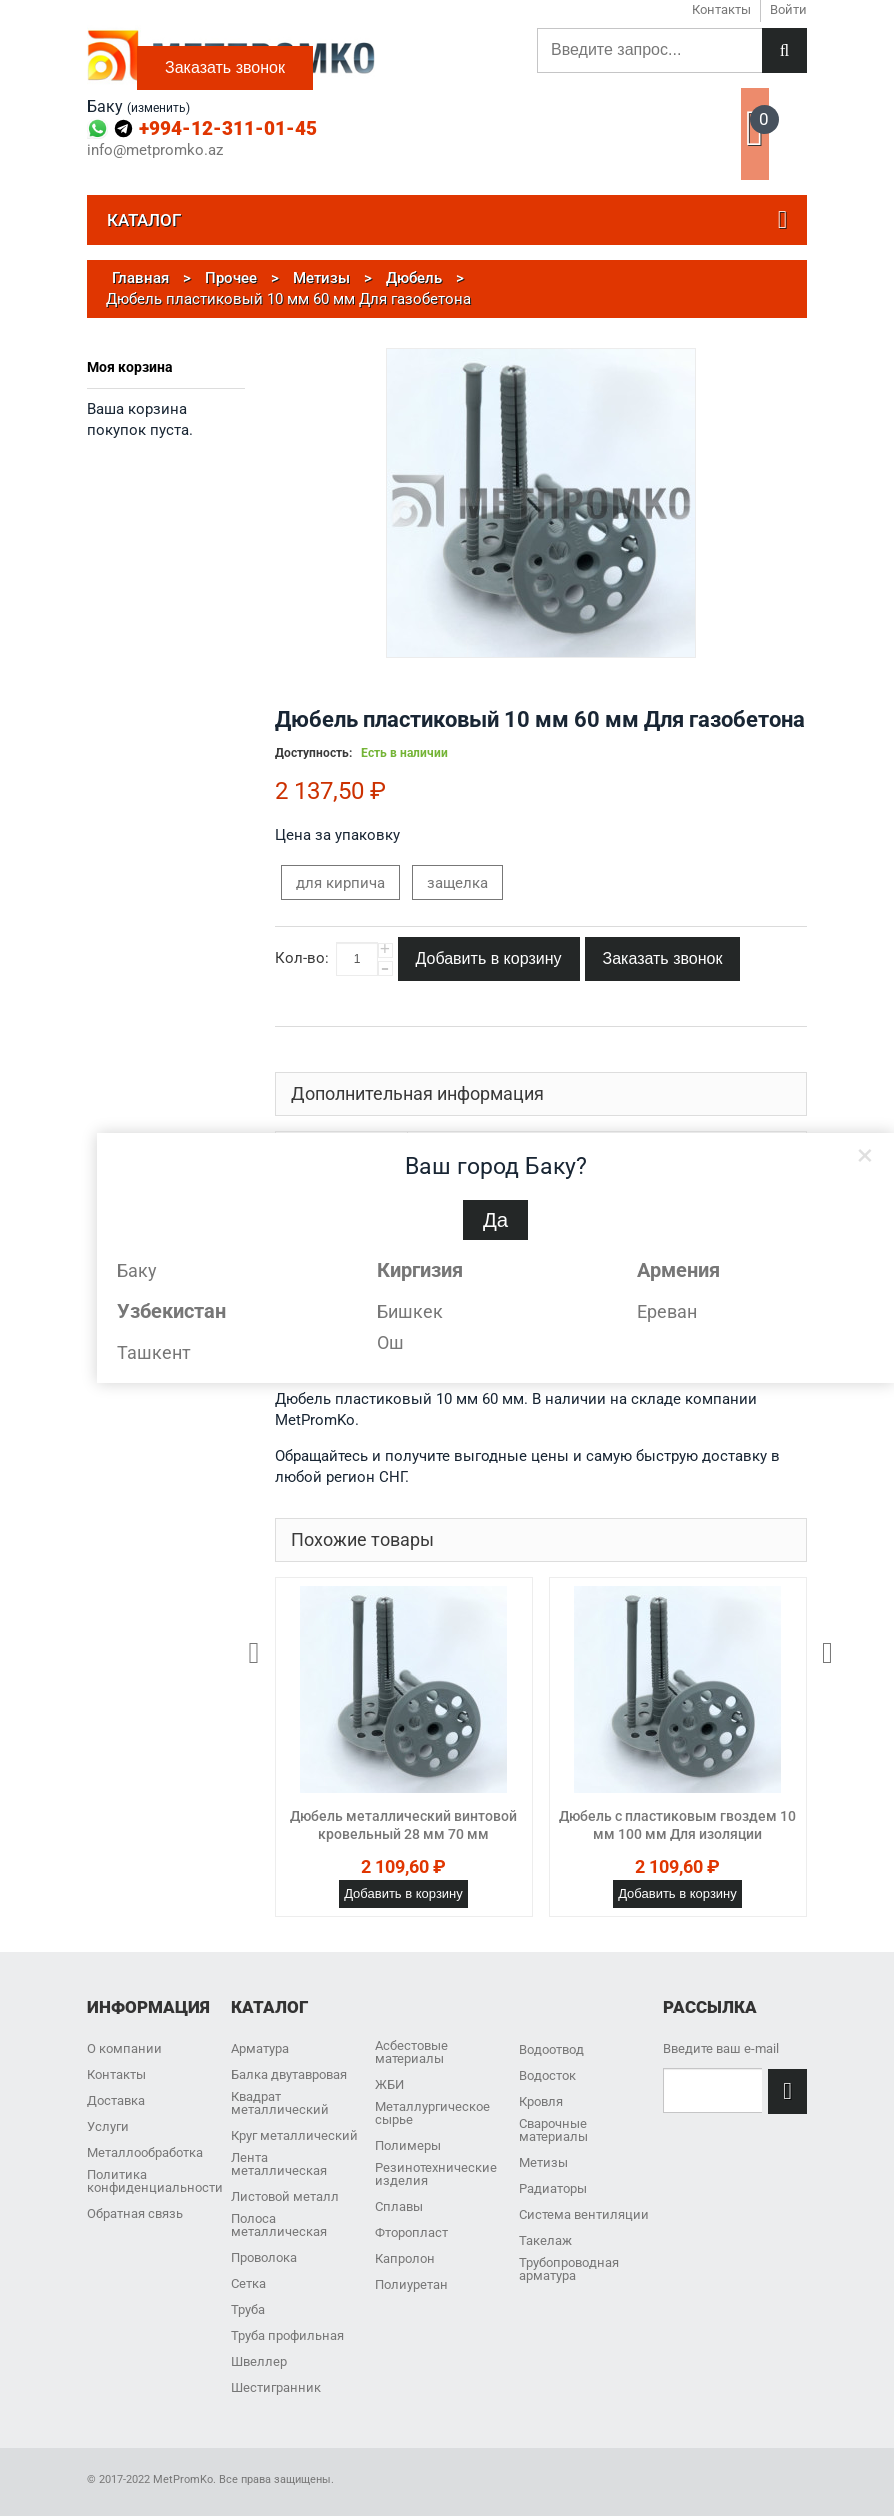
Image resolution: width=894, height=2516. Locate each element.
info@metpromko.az (155, 150)
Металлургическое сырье (432, 2113)
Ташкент (154, 1352)
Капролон (405, 2258)
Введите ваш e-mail (721, 2048)
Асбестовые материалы (411, 2052)
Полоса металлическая (279, 2225)
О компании (124, 2048)
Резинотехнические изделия (436, 2174)
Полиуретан (411, 2284)
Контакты (116, 2074)
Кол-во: (302, 958)
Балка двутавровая (289, 2074)
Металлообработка (145, 2152)
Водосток (547, 2075)
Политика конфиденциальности (155, 2181)
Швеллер (259, 2361)
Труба (248, 2309)
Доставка (116, 2100)
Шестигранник (276, 2387)
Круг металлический (294, 2135)
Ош (390, 1342)
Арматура (260, 2048)
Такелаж (545, 2240)
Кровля (541, 2101)
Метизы (543, 2162)
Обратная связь (135, 2213)
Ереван (667, 1311)
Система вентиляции (584, 2214)
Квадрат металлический (280, 2103)
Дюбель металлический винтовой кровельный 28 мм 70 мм (403, 1825)
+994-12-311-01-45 (228, 128)
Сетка (248, 2283)
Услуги (108, 2126)
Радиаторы (553, 2188)
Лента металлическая (279, 2164)
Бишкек (410, 1311)
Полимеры (408, 2145)
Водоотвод (551, 2049)
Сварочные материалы (553, 2130)
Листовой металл (285, 2196)
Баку (137, 1270)
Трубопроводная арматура (569, 2269)
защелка (457, 883)
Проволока (264, 2257)
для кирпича (340, 883)
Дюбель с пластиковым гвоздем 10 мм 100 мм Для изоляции (677, 1825)
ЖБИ (389, 2084)
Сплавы (399, 2206)
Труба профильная (287, 2335)
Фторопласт (411, 2232)
